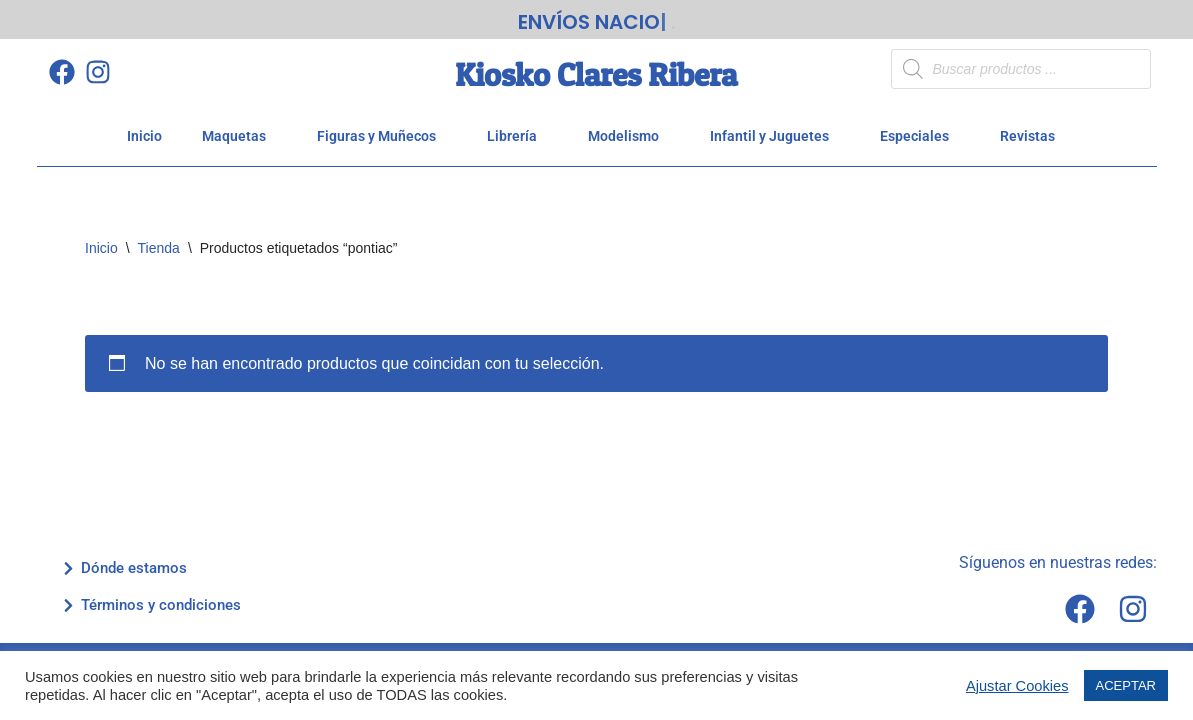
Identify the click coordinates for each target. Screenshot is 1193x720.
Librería (517, 136)
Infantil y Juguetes (775, 136)
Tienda (159, 248)
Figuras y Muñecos (382, 136)
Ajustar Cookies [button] (1017, 686)
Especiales (920, 136)
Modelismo (629, 136)
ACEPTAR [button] (1126, 685)
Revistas (1033, 136)
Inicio (144, 136)
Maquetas (239, 136)
